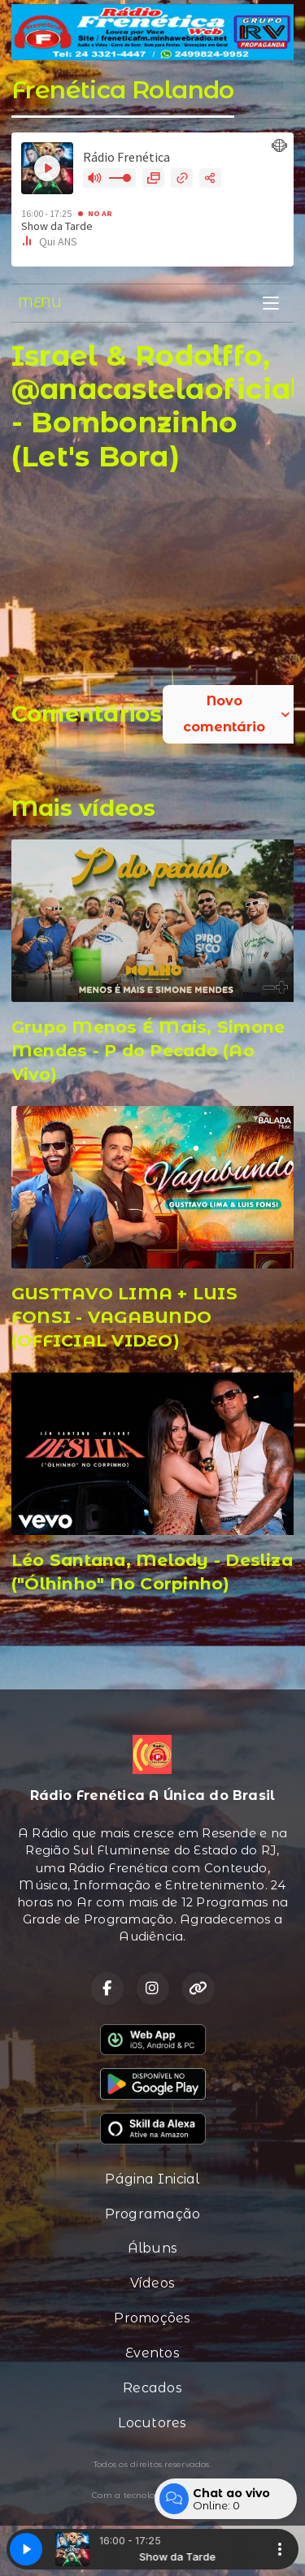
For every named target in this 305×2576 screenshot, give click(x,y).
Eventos (152, 2353)
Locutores (152, 2423)
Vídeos (152, 2283)
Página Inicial (152, 2179)
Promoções (152, 2318)
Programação (153, 2214)
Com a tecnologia (152, 2495)
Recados (152, 2388)
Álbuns (152, 2248)
